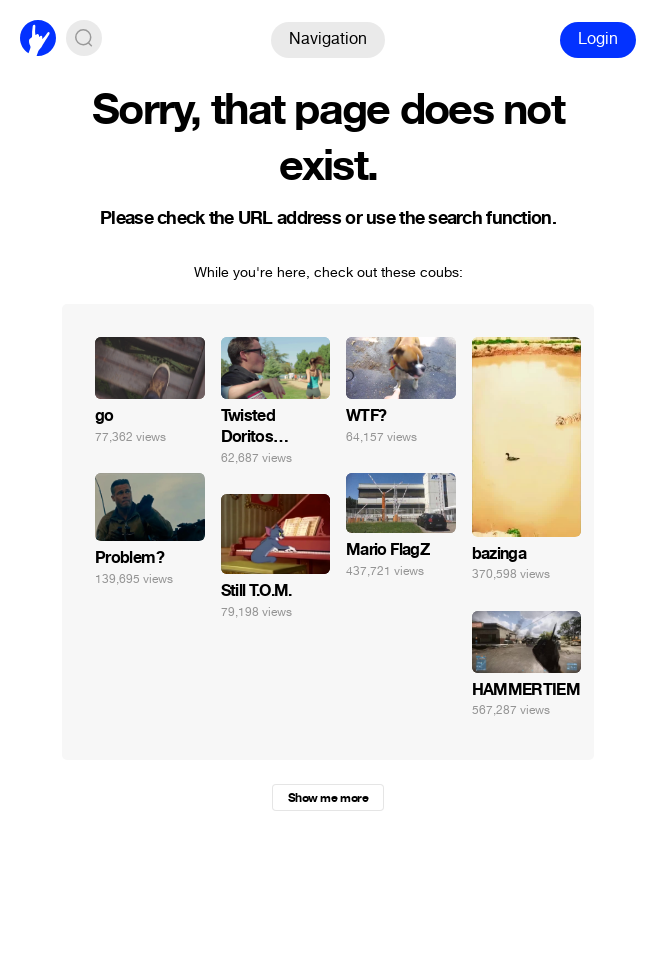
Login (598, 38)
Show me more (328, 798)
